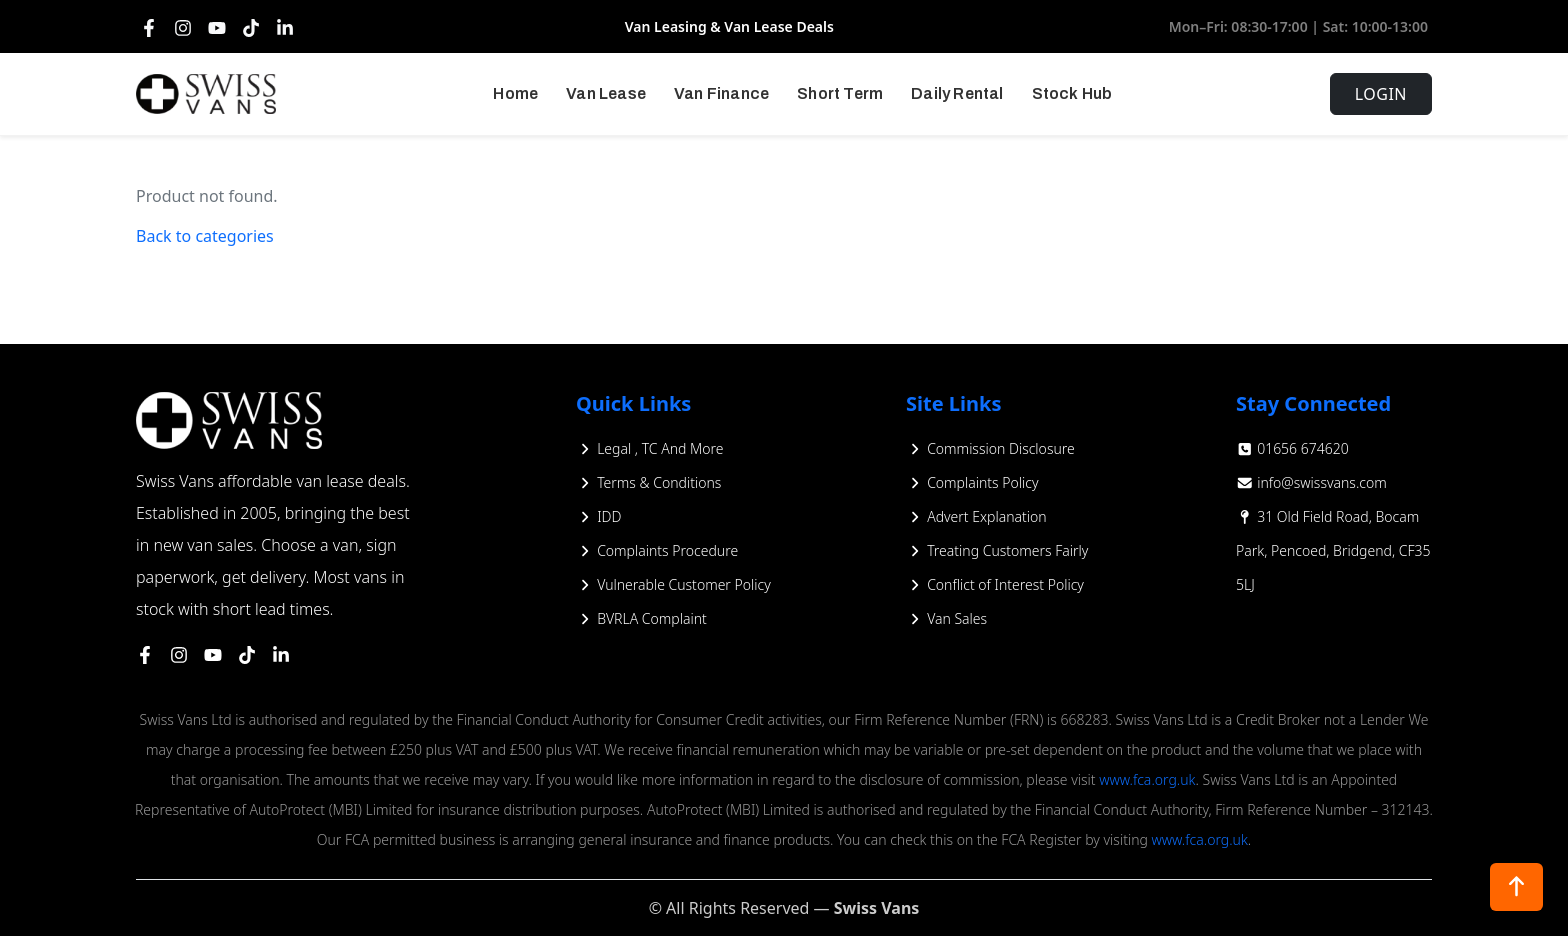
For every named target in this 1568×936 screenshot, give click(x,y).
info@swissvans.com (1311, 482)
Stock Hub (1072, 93)
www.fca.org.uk (1147, 779)
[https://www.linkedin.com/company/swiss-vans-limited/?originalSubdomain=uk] (281, 653)
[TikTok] (251, 27)
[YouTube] (217, 27)
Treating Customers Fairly (997, 550)
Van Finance (721, 93)
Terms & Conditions (648, 482)
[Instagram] (183, 27)
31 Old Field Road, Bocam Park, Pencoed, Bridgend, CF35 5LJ (1333, 550)
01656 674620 (1292, 448)
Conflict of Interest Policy (995, 584)
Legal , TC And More (649, 448)
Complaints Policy (972, 482)
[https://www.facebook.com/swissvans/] (145, 653)
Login (1381, 94)
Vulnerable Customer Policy (673, 584)
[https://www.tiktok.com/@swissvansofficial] (247, 653)
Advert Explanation (976, 516)
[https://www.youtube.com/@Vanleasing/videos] (213, 653)
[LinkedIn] (285, 27)
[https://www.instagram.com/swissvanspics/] (179, 653)
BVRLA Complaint (641, 618)
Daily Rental (957, 93)
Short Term (840, 93)
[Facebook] (149, 27)
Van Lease (606, 93)
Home (515, 93)
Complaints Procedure (657, 550)
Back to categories (205, 236)
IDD (598, 516)
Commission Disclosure (990, 448)
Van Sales (946, 618)
